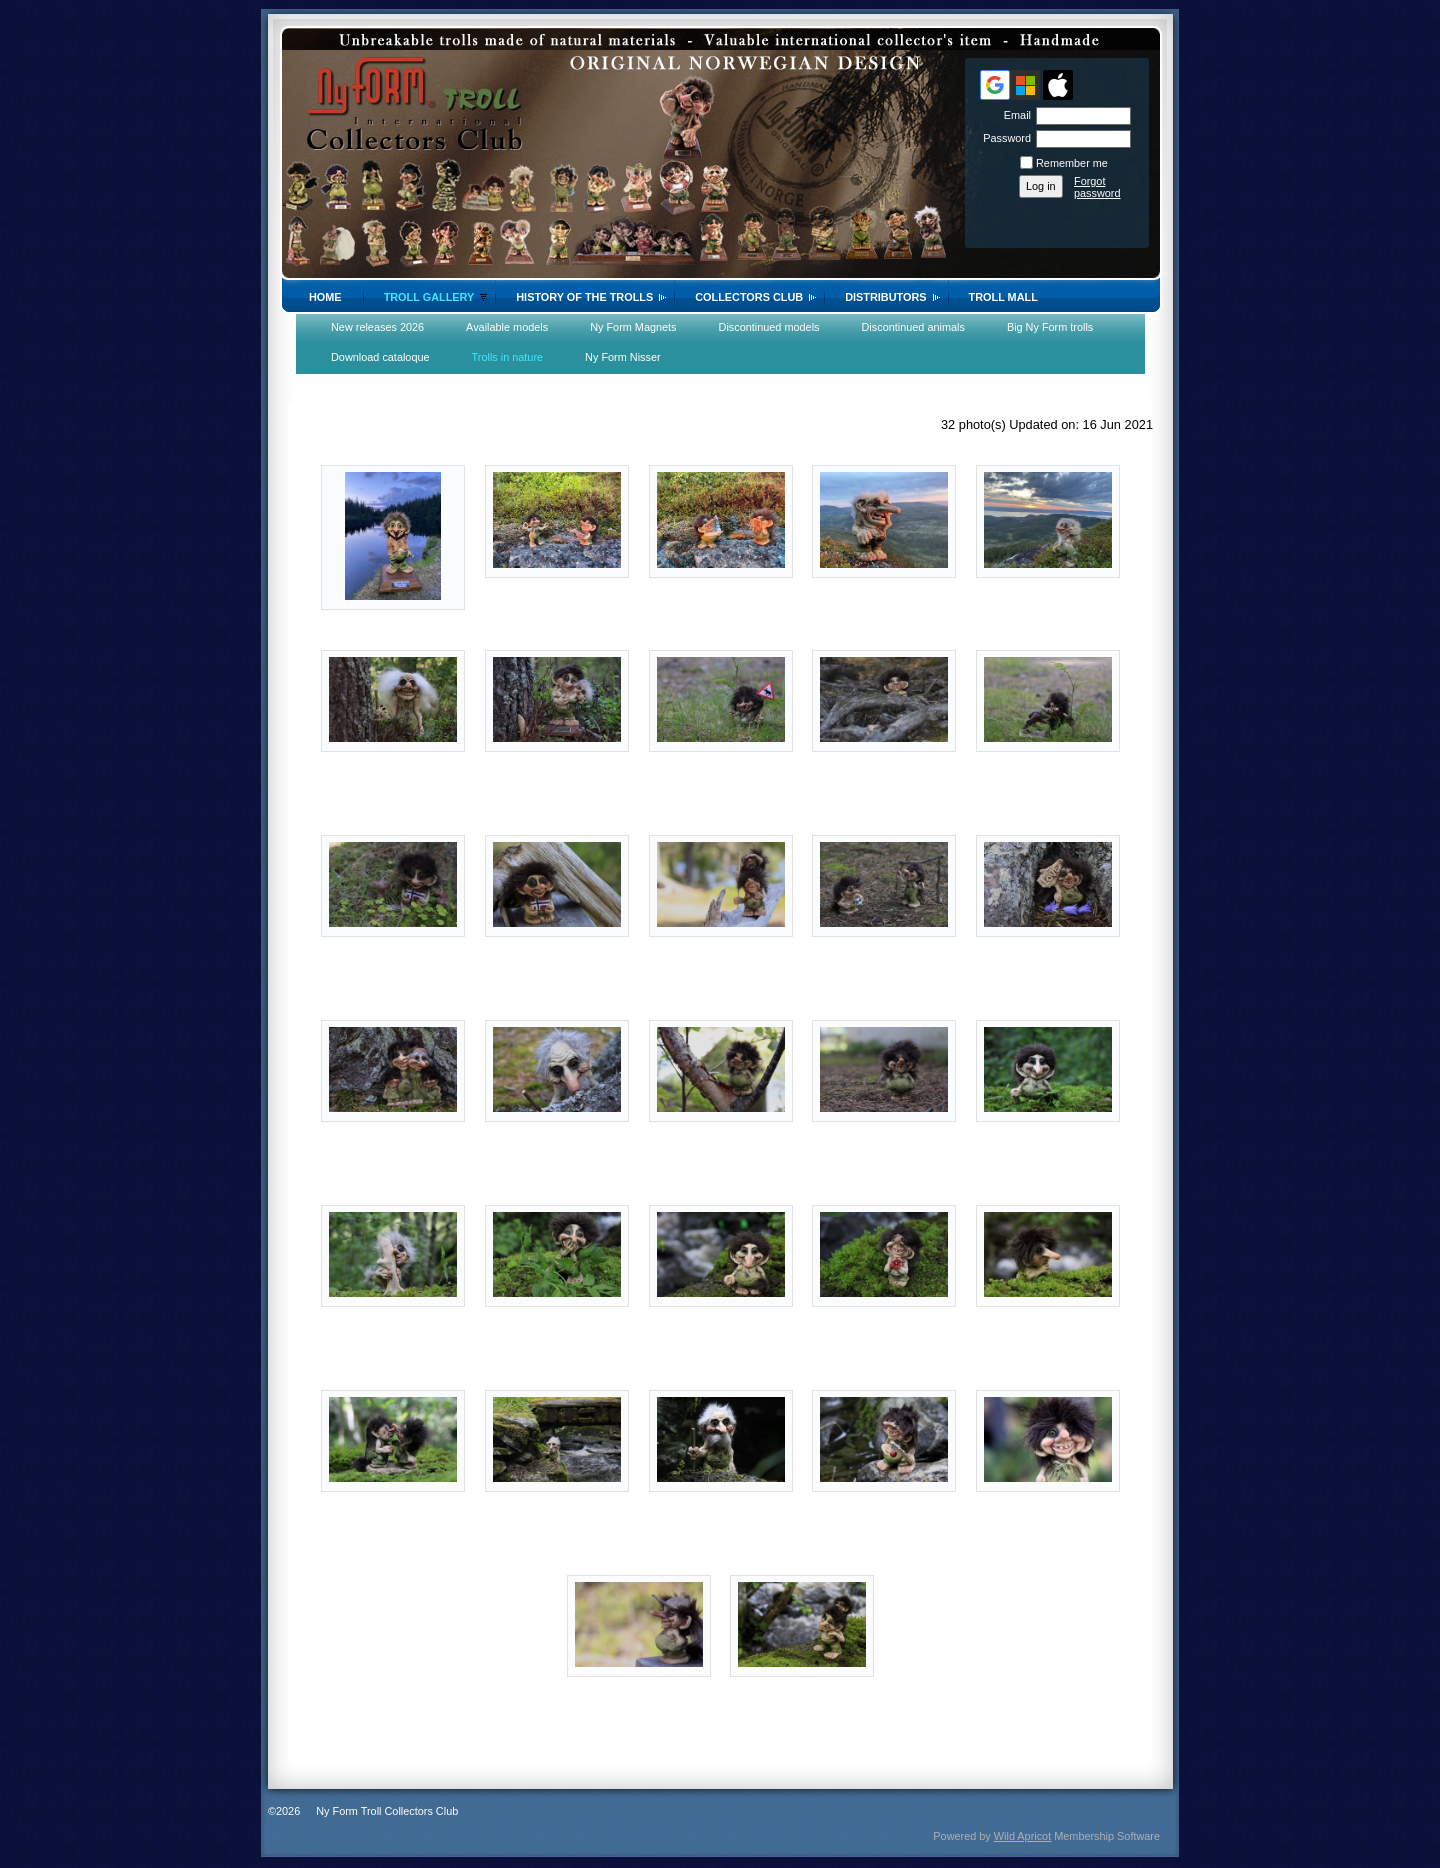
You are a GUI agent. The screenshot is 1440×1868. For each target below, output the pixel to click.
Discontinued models (769, 327)
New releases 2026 (377, 327)
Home (325, 297)
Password (1003, 138)
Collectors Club (749, 297)
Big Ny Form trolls (1050, 327)
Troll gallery (429, 297)
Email (1014, 115)
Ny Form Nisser (623, 357)
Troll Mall (1003, 297)
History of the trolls (584, 297)
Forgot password (1097, 187)
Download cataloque (380, 357)
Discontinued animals (913, 327)
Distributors (885, 297)
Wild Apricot (1022, 1836)
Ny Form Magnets (633, 327)
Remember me (1072, 163)
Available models (507, 327)
